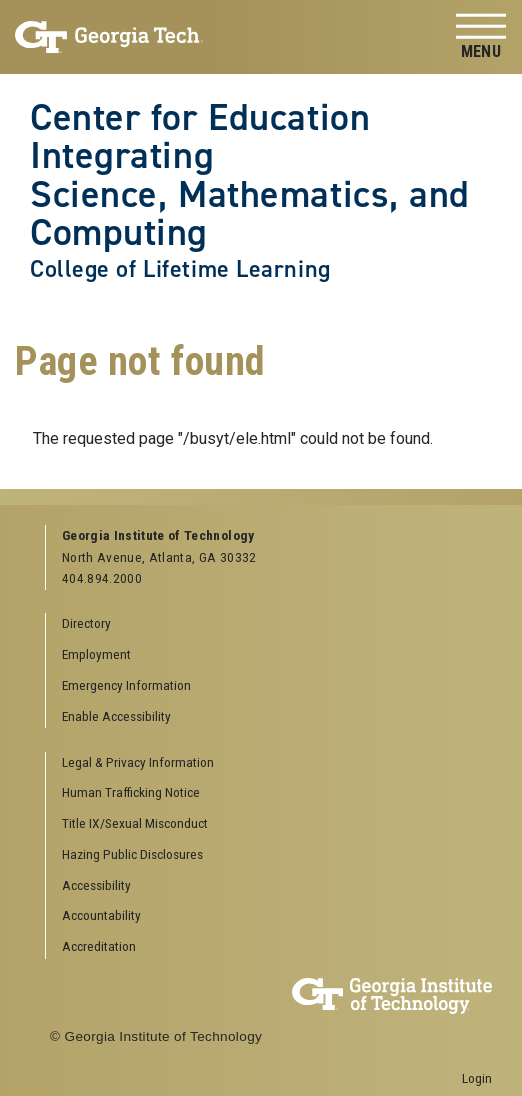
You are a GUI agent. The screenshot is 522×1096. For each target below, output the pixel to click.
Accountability (101, 915)
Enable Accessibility (116, 716)
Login (477, 1078)
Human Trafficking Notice (131, 792)
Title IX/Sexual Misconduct (135, 823)
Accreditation (99, 946)
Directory (86, 623)
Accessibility (96, 885)
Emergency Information (126, 685)
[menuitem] (269, 763)
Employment (96, 654)
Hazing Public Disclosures (132, 854)
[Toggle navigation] (481, 37)
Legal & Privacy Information (138, 762)
